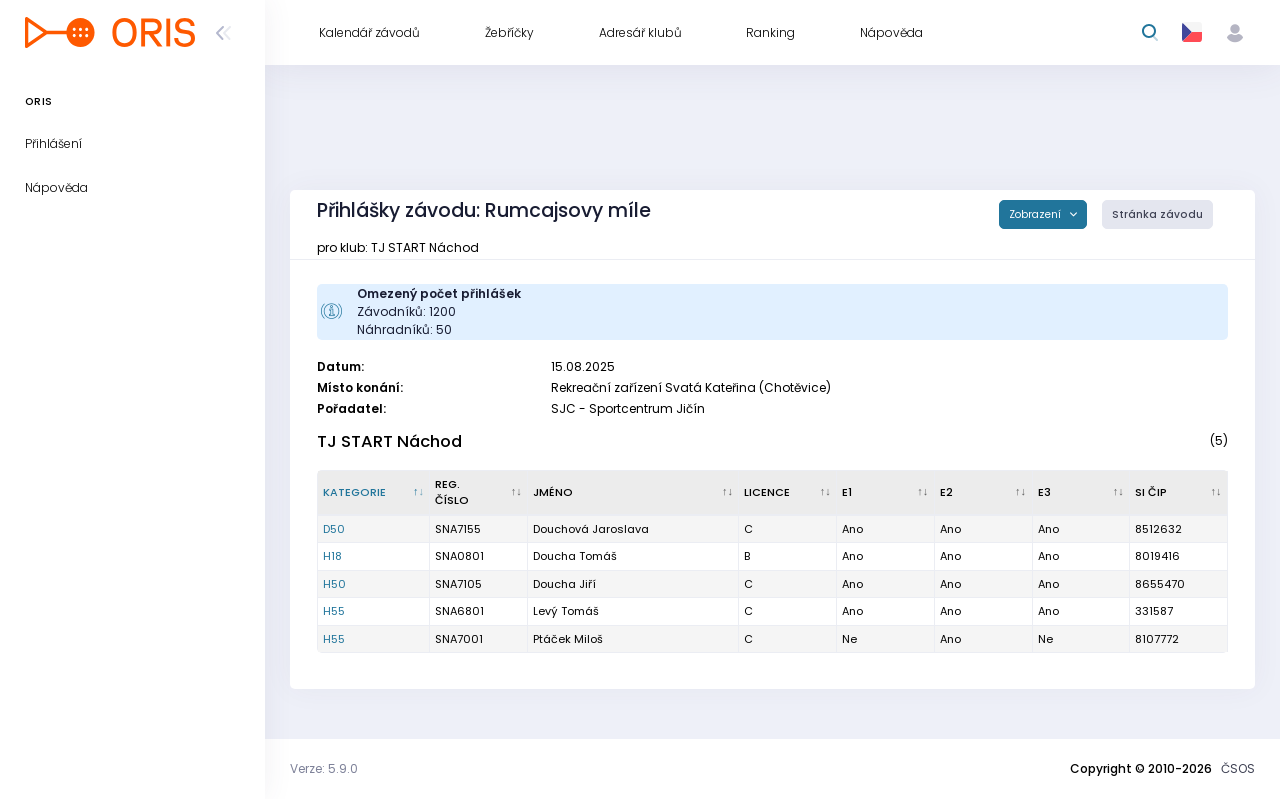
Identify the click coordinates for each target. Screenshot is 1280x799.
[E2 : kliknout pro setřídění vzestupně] (984, 493)
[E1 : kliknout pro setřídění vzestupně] (886, 493)
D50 (334, 529)
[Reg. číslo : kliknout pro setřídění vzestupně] (479, 493)
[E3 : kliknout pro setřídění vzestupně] (1082, 493)
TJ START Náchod (389, 441)
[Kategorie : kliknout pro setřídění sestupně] (374, 493)
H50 (334, 584)
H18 (332, 556)
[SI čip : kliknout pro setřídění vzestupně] (1179, 493)
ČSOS (1238, 768)
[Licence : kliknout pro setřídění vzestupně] (788, 493)
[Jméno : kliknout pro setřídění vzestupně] (633, 493)
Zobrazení (1036, 214)
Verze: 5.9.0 (324, 768)
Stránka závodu (1157, 214)
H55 (334, 611)
